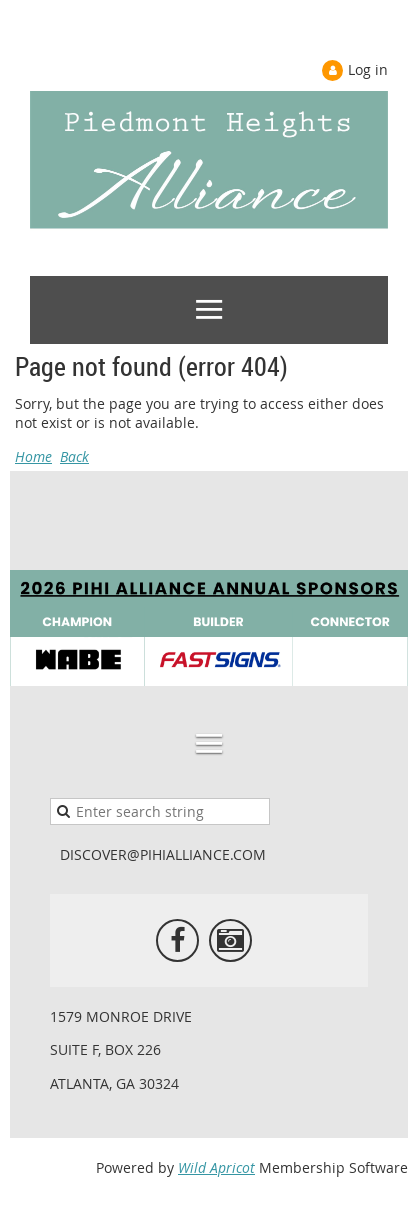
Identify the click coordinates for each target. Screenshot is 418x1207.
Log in (368, 69)
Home (33, 456)
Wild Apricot (216, 1167)
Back (74, 456)
